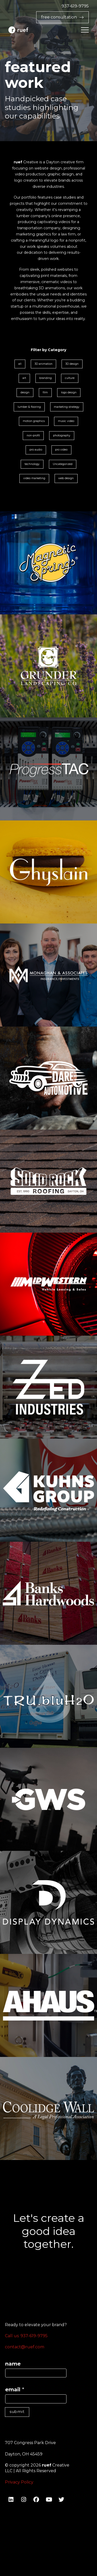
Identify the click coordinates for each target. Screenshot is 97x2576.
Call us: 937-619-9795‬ (26, 2335)
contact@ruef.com (24, 2346)
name (13, 2364)
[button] (85, 29)
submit (17, 2411)
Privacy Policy (19, 2482)
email (14, 2389)
